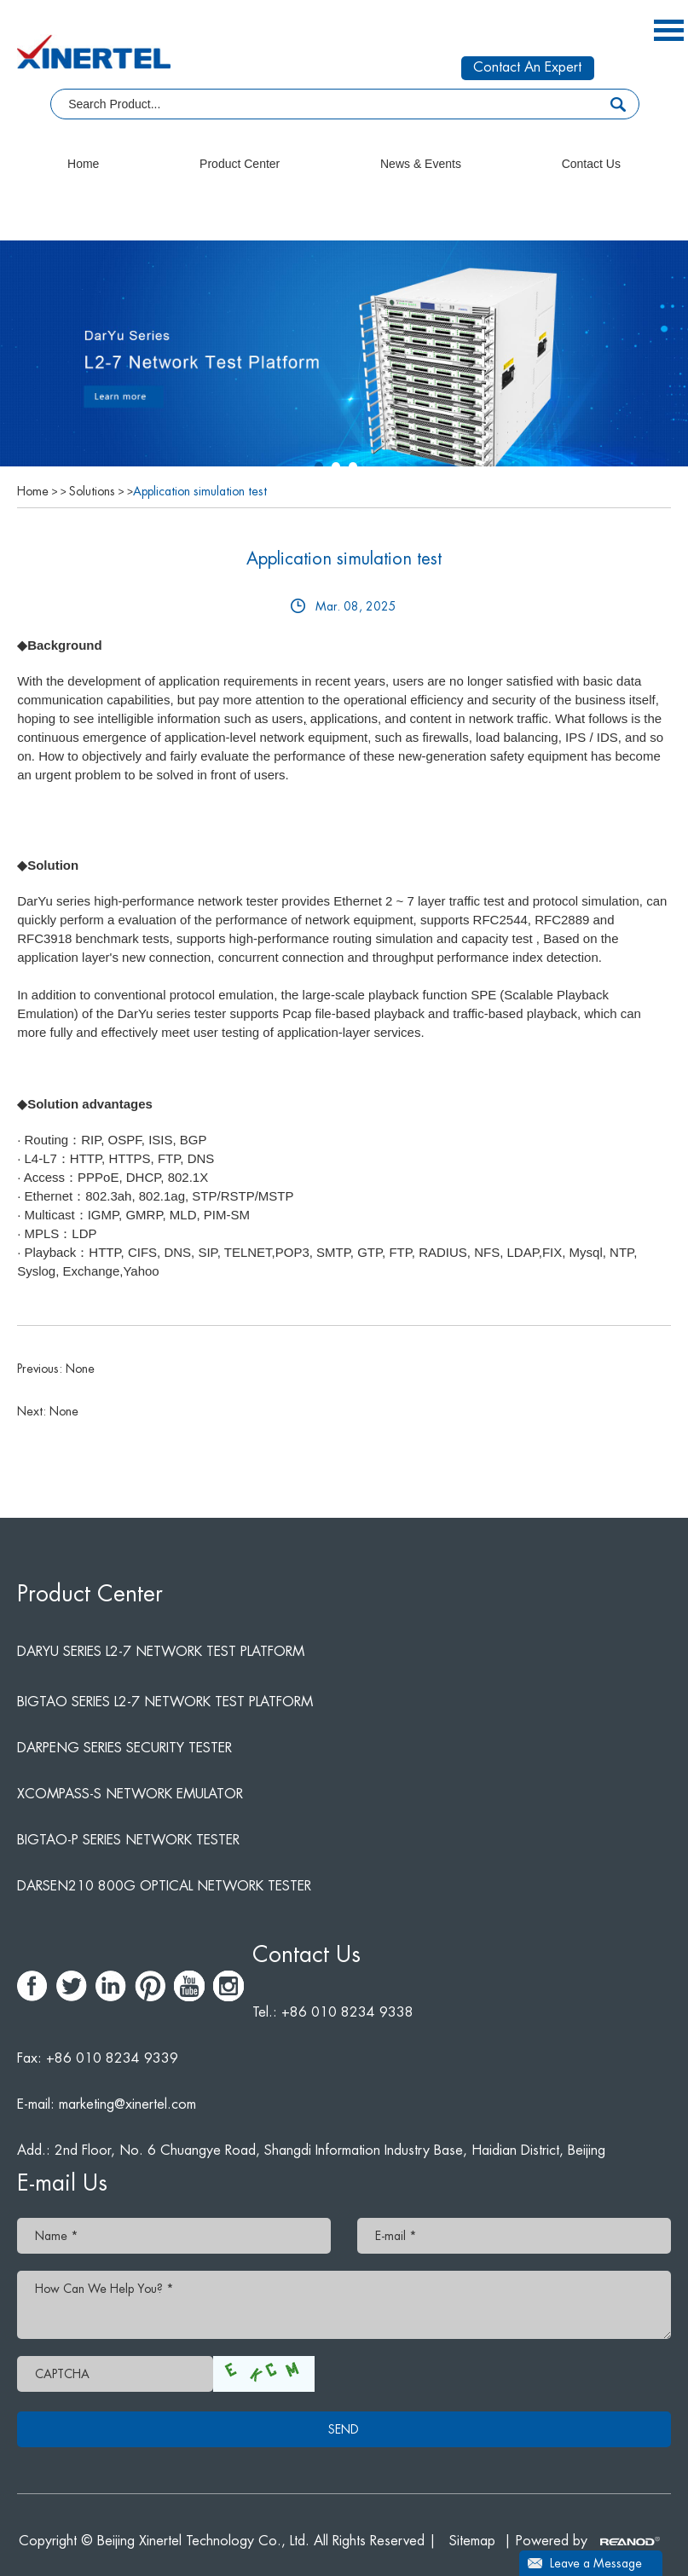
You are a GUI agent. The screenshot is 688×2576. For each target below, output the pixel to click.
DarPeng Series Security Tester (124, 1748)
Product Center (239, 164)
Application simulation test (200, 491)
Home (83, 164)
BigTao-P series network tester (128, 1840)
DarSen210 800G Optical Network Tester (164, 1886)
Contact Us (591, 164)
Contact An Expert (527, 67)
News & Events (420, 164)
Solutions (92, 491)
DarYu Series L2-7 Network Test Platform (160, 1651)
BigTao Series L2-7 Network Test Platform (165, 1702)
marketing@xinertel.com (127, 2104)
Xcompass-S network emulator (130, 1794)
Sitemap (472, 2541)
